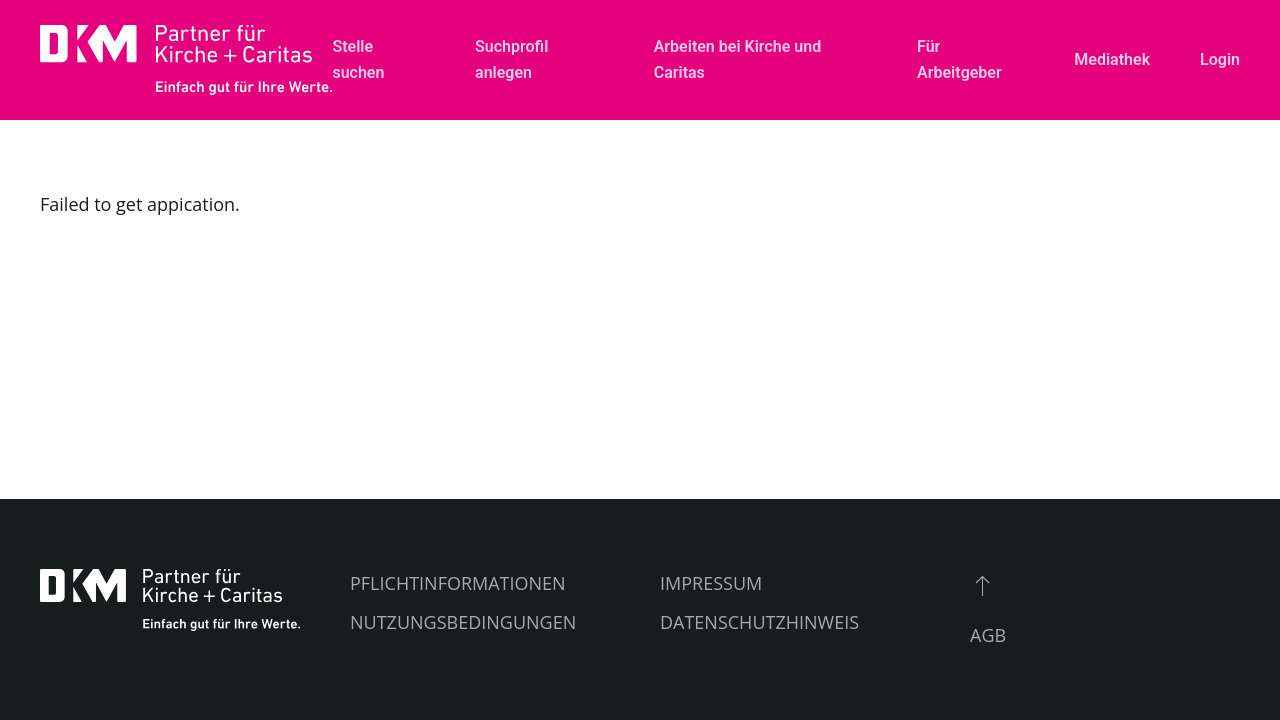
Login (1220, 59)
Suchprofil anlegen (511, 59)
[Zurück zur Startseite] (186, 60)
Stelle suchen (358, 59)
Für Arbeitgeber (959, 59)
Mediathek (1112, 59)
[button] (982, 585)
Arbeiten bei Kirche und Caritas (737, 59)
